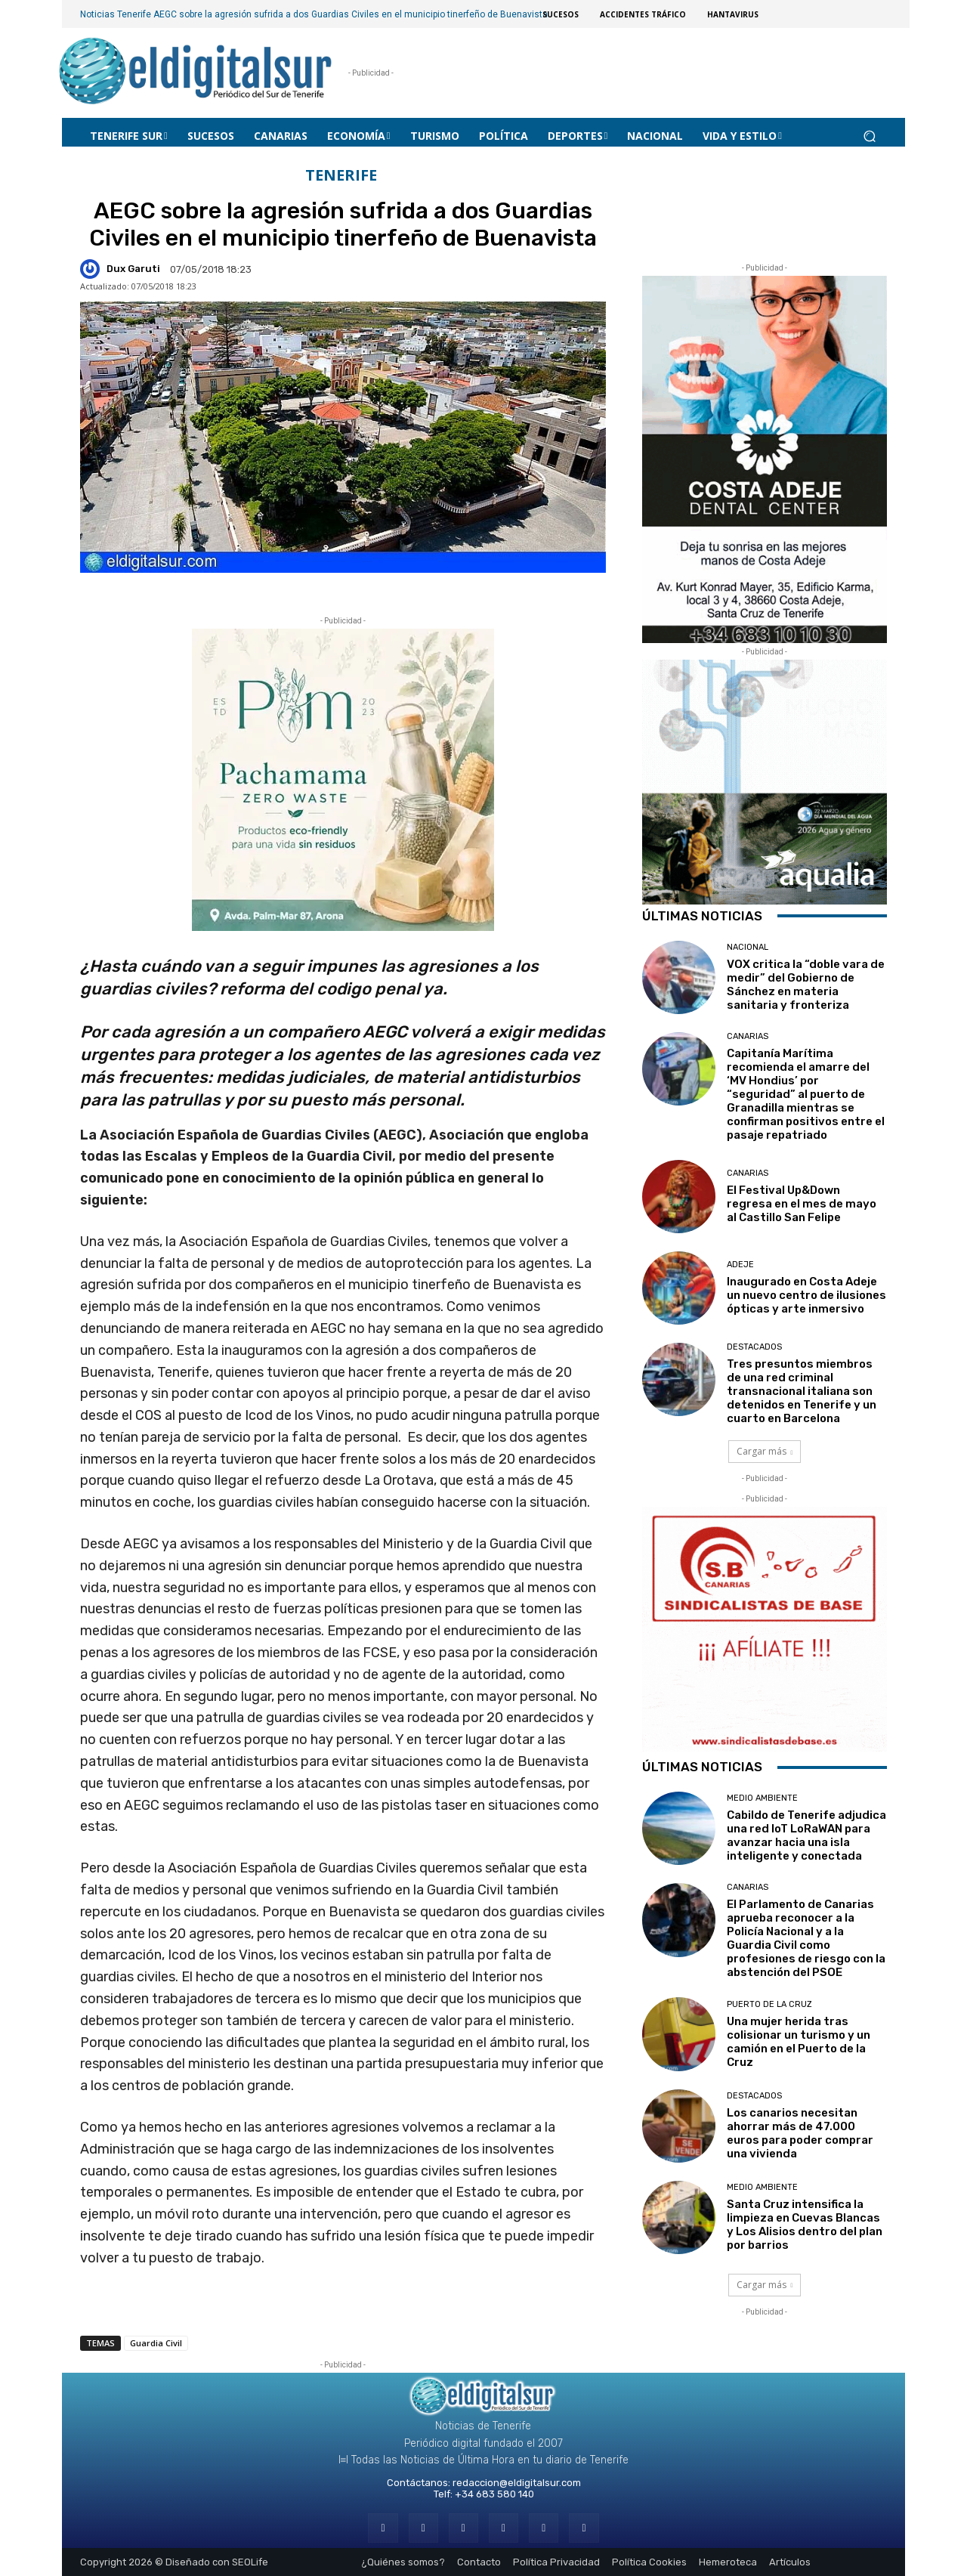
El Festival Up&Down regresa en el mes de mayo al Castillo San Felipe (801, 1203)
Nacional (747, 947)
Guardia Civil (156, 2343)
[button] (869, 135)
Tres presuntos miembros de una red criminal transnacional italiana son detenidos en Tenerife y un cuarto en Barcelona (801, 1391)
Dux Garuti (133, 269)
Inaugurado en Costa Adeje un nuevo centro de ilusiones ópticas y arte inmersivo (806, 1295)
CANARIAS (747, 1036)
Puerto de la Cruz (769, 2004)
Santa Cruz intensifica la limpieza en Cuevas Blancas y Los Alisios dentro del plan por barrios (804, 2224)
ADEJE (740, 1264)
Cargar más (765, 1451)
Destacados (754, 1347)
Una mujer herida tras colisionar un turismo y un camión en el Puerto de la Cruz (798, 2042)
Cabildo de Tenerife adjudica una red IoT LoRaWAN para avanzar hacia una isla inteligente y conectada (806, 1835)
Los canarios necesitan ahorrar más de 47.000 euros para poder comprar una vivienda (800, 2133)
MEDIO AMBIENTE (762, 1798)
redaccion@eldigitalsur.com (517, 2482)
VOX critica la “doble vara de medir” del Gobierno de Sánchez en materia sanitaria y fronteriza (806, 984)
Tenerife (341, 175)
